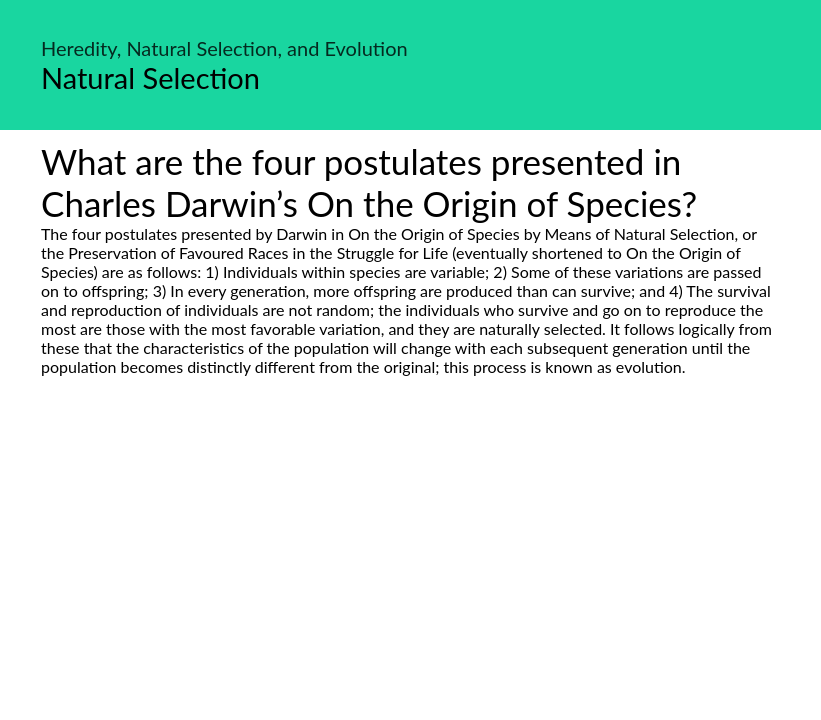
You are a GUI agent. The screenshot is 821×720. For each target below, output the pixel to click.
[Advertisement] (410, 564)
